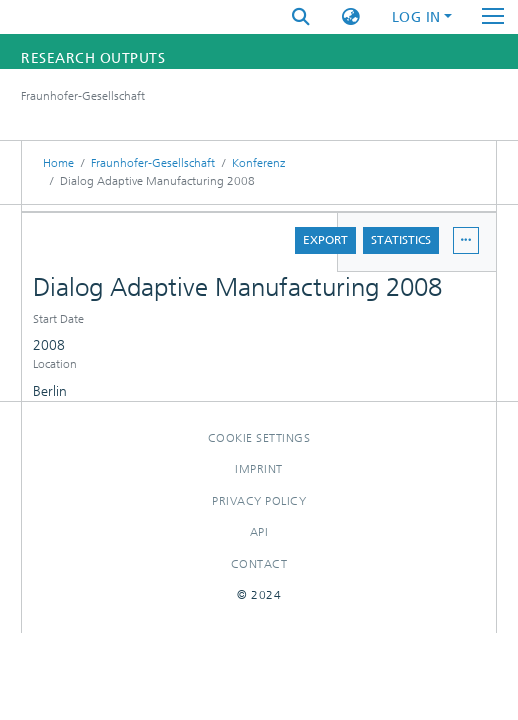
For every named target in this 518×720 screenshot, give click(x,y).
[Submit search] (301, 17)
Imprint (259, 469)
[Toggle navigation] (493, 17)
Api (259, 532)
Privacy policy (259, 501)
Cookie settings (259, 438)
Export (325, 240)
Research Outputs (93, 58)
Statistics (401, 240)
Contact (259, 564)
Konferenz (258, 163)
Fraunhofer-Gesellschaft (153, 163)
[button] (351, 17)
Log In (416, 17)
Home (58, 163)
